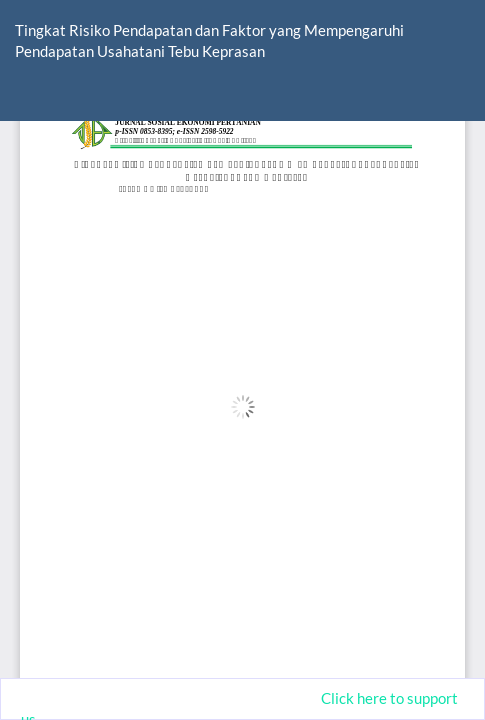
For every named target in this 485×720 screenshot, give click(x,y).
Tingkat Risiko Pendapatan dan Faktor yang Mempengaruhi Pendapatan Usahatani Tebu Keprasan (209, 40)
